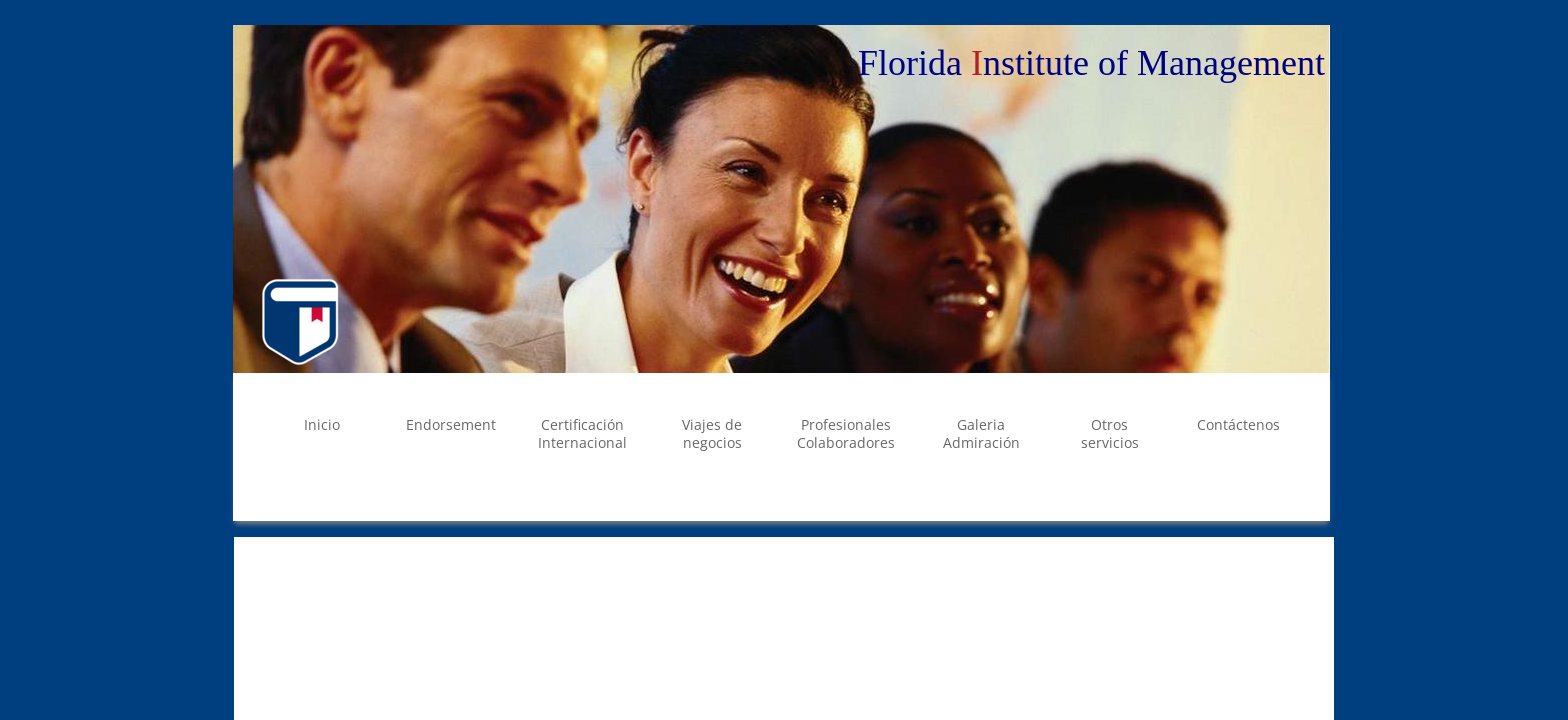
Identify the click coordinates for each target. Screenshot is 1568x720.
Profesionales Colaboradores (846, 433)
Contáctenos (1238, 424)
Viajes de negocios (712, 433)
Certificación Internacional (582, 433)
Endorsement (451, 424)
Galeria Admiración (981, 433)
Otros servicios (1110, 433)
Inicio (322, 424)
